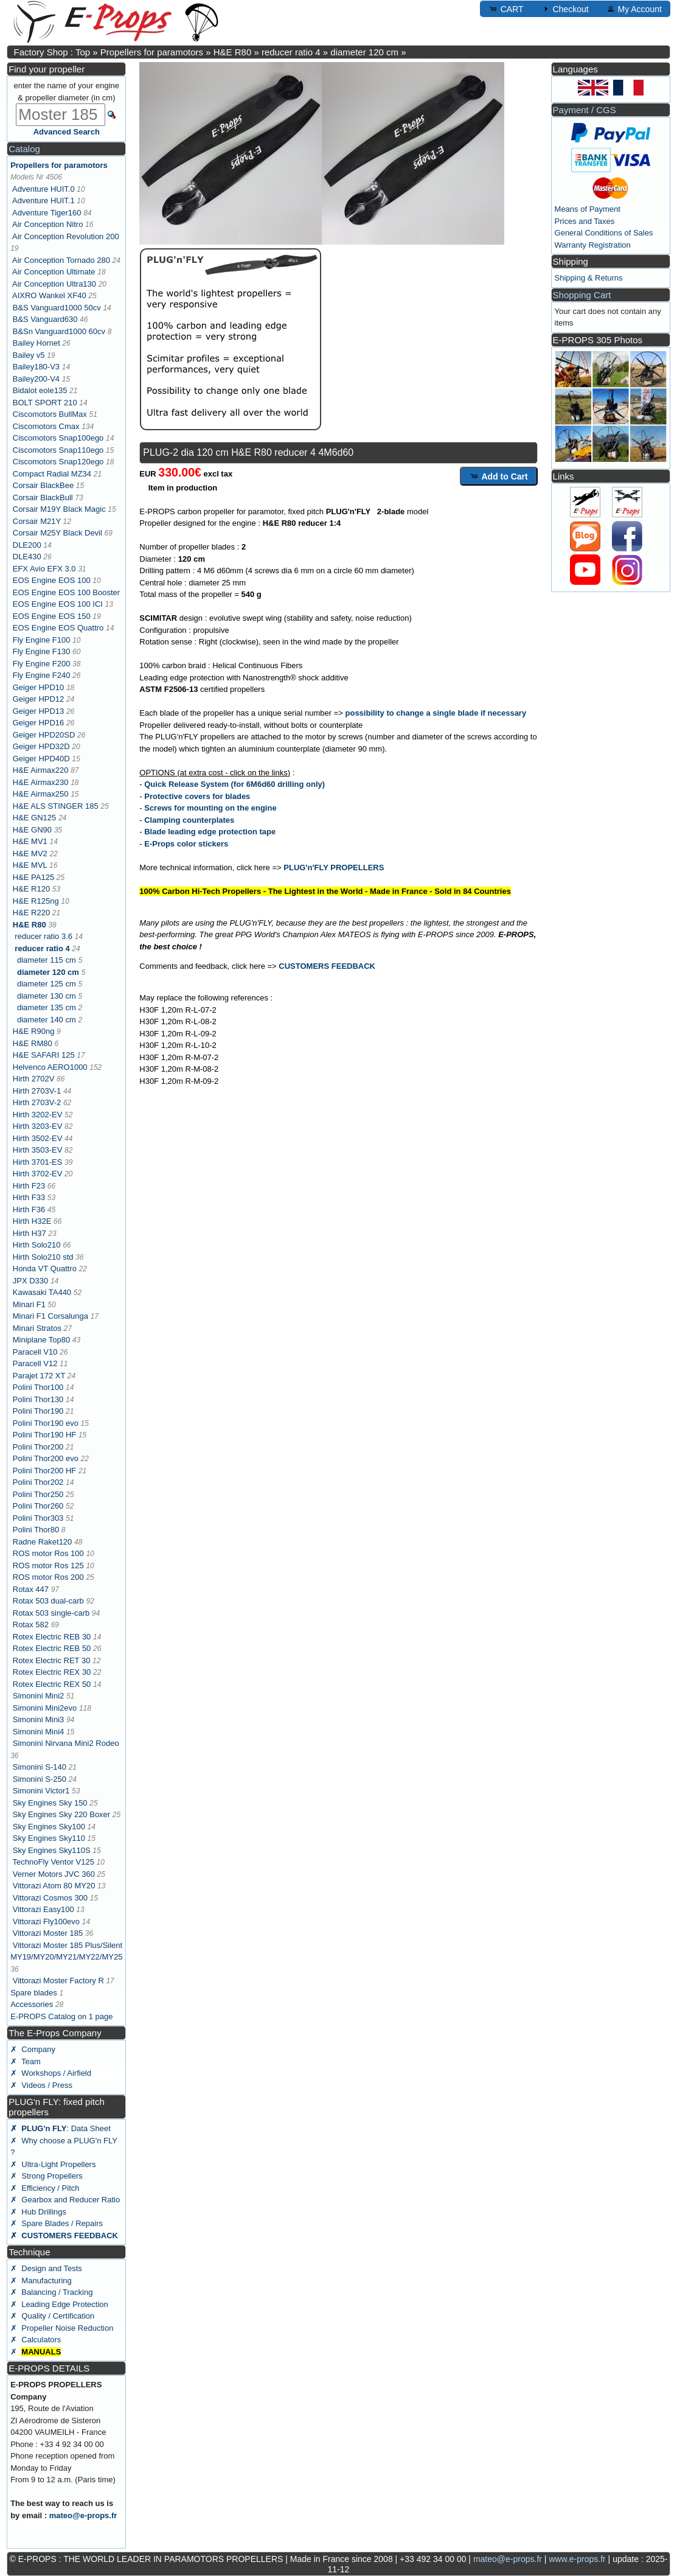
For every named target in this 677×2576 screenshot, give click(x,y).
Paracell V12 (35, 1363)
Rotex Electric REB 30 (52, 1636)
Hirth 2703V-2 (37, 1102)
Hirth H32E (32, 1221)
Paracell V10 (35, 1351)
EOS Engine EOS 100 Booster (66, 592)
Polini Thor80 (36, 1529)
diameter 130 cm (46, 995)
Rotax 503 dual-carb (48, 1600)
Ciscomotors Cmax (46, 426)
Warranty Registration (593, 245)
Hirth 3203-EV (38, 1126)
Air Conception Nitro (47, 224)
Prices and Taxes (585, 221)
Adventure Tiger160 (46, 212)
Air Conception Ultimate (53, 271)
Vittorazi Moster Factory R (58, 1980)
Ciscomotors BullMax (50, 414)
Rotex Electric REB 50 (52, 1648)
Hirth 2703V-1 (37, 1090)
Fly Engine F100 (42, 639)
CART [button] (506, 8)
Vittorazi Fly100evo (46, 1921)
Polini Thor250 (38, 1494)
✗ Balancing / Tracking (51, 2292)
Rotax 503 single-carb (51, 1613)
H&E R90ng (34, 1031)
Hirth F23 (29, 1185)
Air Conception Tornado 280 (61, 260)
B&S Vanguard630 (45, 319)
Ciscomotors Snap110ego (58, 450)
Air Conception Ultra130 (54, 283)
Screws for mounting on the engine (210, 807)
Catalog (24, 149)
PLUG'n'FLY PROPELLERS (333, 867)
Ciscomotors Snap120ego (58, 461)
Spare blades (33, 1992)
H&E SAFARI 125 (44, 1054)
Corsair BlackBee (43, 485)
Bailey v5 (29, 355)
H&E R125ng (36, 901)
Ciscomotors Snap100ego (58, 437)
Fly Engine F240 (42, 675)
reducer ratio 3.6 (43, 936)
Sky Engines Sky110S (52, 1850)
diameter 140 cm (46, 1019)
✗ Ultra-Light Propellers (52, 2164)
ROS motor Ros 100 (48, 1553)
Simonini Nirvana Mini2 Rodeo (66, 1743)
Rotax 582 (31, 1624)
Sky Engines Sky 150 (50, 1802)
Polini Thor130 (38, 1399)
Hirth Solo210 (37, 1244)
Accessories (31, 2004)
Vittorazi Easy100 (43, 1909)
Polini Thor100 (38, 1387)
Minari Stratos (37, 1328)
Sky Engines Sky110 (49, 1838)
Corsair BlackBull (43, 497)
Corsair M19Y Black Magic (59, 509)
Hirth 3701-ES (38, 1162)
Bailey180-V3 (36, 366)
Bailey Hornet (36, 342)
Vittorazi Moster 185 (48, 1933)
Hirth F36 (29, 1209)
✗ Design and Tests (46, 2268)
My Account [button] (634, 8)
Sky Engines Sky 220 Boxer (61, 1814)
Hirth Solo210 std (43, 1257)
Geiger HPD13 (38, 711)
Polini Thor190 (38, 1410)
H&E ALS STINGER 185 (56, 806)
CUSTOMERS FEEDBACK (327, 966)
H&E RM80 (32, 1043)
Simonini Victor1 (41, 1790)
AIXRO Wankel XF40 (49, 295)
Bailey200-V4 (36, 378)
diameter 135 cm (46, 1007)
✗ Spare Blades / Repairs (56, 2223)
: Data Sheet (60, 2128)
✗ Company (32, 2049)
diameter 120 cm (364, 52)
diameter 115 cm (46, 960)
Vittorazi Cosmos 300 (50, 1897)
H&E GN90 (32, 829)
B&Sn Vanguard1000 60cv (59, 331)
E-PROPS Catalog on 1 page (61, 2016)
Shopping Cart (582, 295)
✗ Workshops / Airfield (50, 2073)
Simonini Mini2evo (45, 1707)
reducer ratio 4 (291, 52)
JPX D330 (31, 1280)
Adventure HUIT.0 (43, 189)
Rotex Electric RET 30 (52, 1660)
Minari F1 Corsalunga (50, 1316)
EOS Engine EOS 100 (52, 580)
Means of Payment (587, 209)
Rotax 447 (31, 1589)
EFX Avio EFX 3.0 (44, 568)
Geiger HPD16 (38, 722)
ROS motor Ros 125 (48, 1565)
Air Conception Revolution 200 (65, 236)
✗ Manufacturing (41, 2280)
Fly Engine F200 (42, 663)
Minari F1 (29, 1304)
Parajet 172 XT (39, 1375)
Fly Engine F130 (42, 651)
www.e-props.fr (577, 2559)
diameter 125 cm (46, 983)
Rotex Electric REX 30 (52, 1672)
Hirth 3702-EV (38, 1173)
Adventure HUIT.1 (43, 200)
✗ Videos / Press (41, 2085)
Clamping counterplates (189, 820)
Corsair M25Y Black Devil (57, 532)
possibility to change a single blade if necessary (436, 712)
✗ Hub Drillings (38, 2211)
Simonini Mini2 (38, 1695)
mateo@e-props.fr (83, 2515)
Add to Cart (499, 476)
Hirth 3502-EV (38, 1138)
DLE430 (27, 556)
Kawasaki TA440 (42, 1292)
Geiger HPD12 (38, 698)
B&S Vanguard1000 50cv (57, 307)
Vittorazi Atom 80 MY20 (54, 1885)
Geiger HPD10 (38, 687)
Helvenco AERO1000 (50, 1067)
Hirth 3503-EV (38, 1149)
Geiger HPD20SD (44, 734)
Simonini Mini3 (38, 1719)
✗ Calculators (35, 2339)
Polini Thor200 (38, 1446)
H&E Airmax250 (41, 793)
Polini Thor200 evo (45, 1458)
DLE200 (27, 545)
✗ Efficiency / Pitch (44, 2188)
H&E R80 (233, 52)
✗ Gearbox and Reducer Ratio (65, 2199)
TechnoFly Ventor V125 (53, 1861)
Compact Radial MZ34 (52, 473)
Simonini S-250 (39, 1779)
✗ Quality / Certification (52, 2315)
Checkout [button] (565, 8)
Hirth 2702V (34, 1078)
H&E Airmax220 (41, 770)
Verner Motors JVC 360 (54, 1874)
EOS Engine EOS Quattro (58, 627)
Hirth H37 (29, 1233)
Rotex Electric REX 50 (52, 1684)
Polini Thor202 (38, 1482)
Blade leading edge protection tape (210, 831)
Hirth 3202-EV (38, 1114)
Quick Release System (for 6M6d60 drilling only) (234, 784)
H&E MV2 (30, 853)
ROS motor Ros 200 (48, 1577)
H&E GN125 (35, 817)
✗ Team (25, 2061)
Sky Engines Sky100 (49, 1826)
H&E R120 (31, 888)
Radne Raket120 (42, 1541)
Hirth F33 (29, 1197)
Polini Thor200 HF (45, 1470)
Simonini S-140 (39, 1766)
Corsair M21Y (37, 521)
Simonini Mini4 (38, 1731)
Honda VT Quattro (45, 1268)
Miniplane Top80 (41, 1339)
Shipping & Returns (589, 277)
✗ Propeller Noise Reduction (61, 2328)
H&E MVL (30, 865)
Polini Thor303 (38, 1518)
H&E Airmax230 (41, 782)
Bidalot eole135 (40, 390)
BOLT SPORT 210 (45, 402)
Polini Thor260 (38, 1505)
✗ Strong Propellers (46, 2175)
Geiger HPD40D (41, 758)
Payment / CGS (584, 110)
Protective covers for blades (197, 796)
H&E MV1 (30, 841)
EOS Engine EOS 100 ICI (58, 604)
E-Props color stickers (186, 843)
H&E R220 (31, 912)
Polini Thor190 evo (45, 1423)
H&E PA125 (33, 877)
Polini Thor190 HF (45, 1434)
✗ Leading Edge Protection (59, 2304)
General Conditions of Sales (604, 232)
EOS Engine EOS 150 (52, 616)
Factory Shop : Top (51, 52)
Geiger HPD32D (41, 746)
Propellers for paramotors (151, 52)
